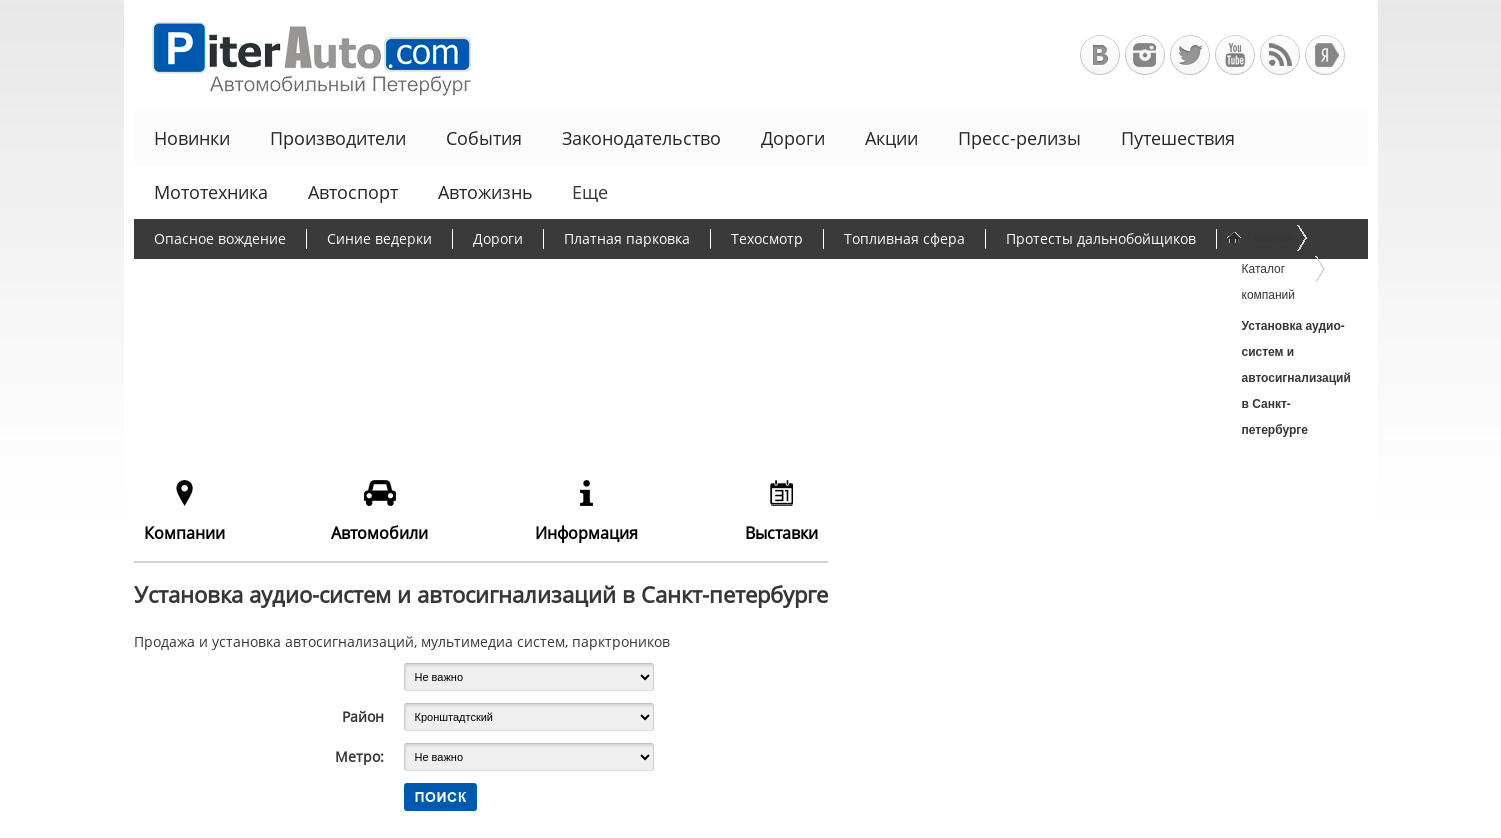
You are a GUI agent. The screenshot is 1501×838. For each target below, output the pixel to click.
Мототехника (211, 192)
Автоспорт (353, 192)
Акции (891, 138)
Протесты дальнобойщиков (1101, 238)
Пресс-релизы (1019, 138)
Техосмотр (767, 238)
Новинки (192, 138)
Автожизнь (485, 192)
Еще (588, 192)
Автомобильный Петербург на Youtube (1235, 55)
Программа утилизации (608, 277)
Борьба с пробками (220, 277)
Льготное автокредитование (1048, 277)
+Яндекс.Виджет (1325, 55)
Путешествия (1178, 138)
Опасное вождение (220, 238)
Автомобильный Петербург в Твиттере (1190, 55)
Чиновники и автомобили (820, 277)
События (484, 138)
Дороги (793, 138)
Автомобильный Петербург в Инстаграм (1145, 55)
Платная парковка (627, 238)
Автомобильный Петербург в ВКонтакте (1100, 55)
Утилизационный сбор (406, 277)
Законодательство (641, 138)
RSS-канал (1280, 55)
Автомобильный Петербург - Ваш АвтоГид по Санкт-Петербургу (302, 55)
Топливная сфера (904, 238)
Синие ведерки (379, 238)
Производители (338, 138)
